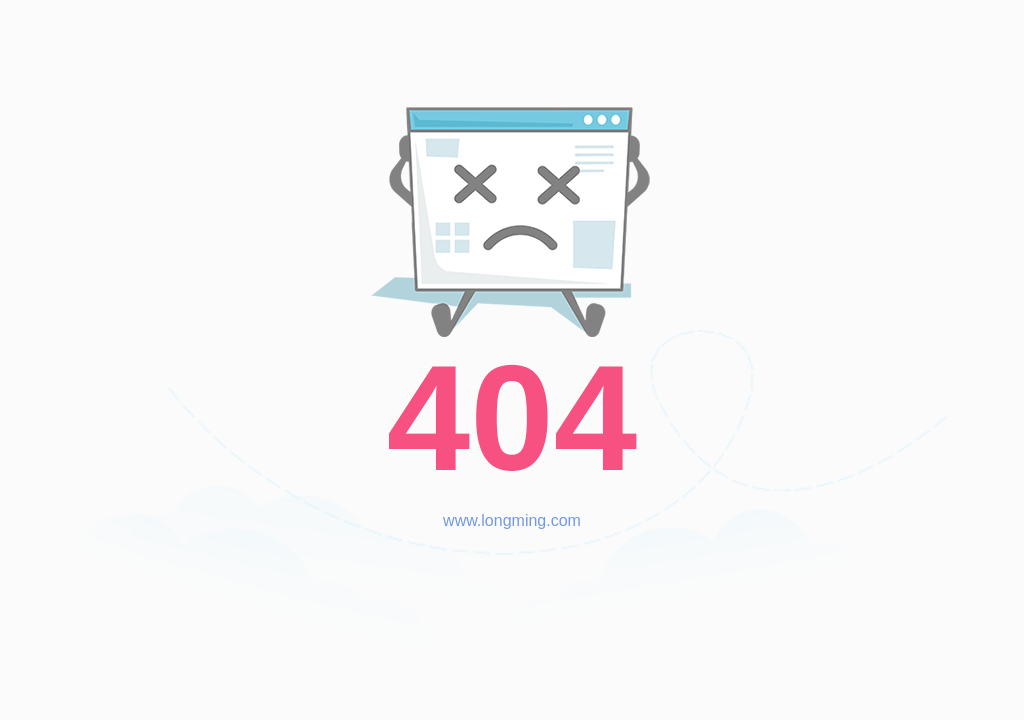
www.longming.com (512, 520)
